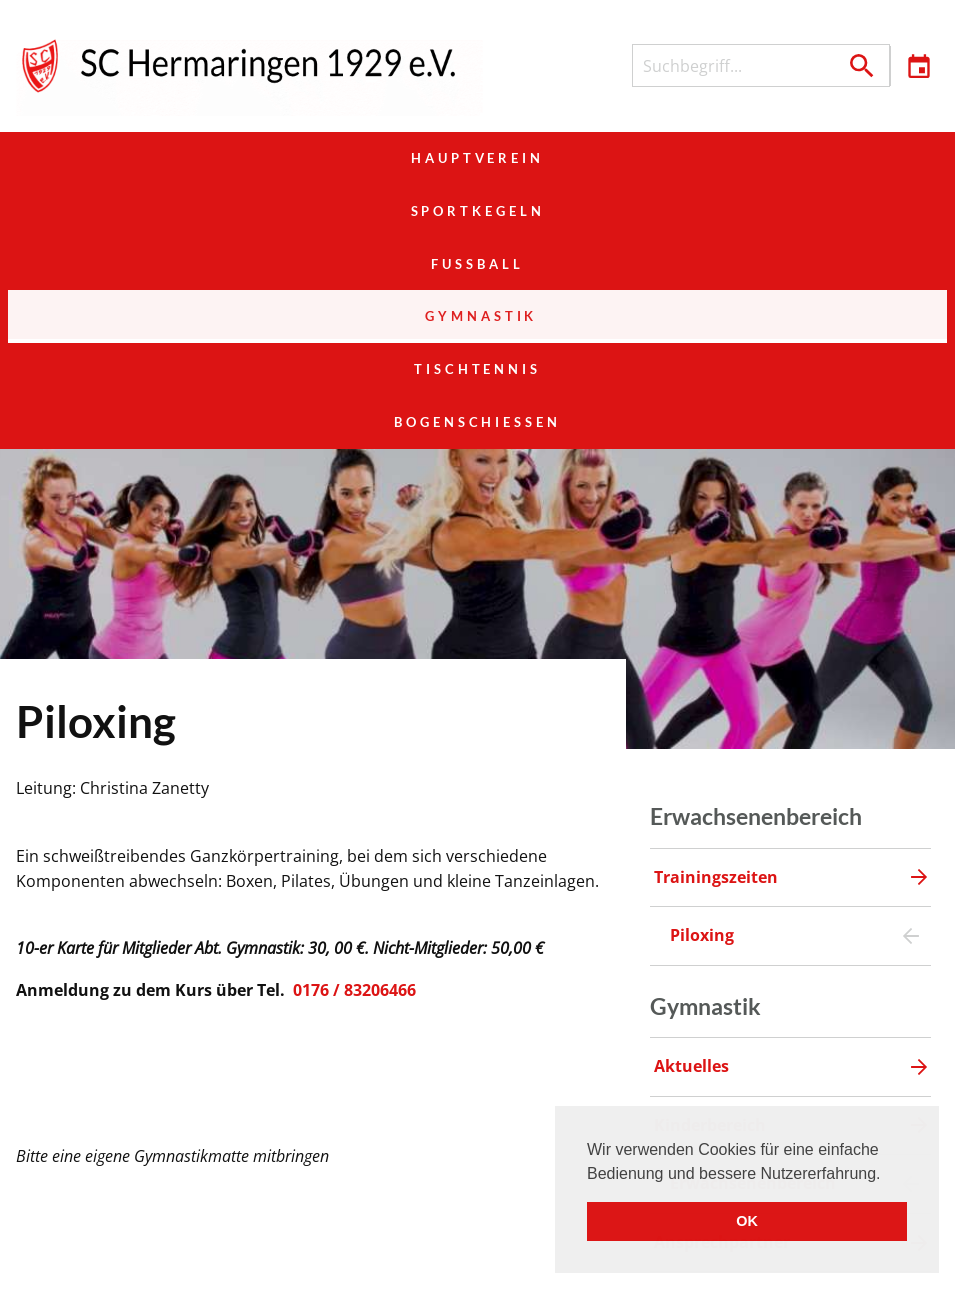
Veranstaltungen (539, 1260)
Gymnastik (164, 211)
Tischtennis (477, 211)
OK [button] (747, 1221)
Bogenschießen (790, 211)
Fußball (790, 158)
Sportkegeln (478, 158)
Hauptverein (164, 158)
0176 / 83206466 (354, 779)
